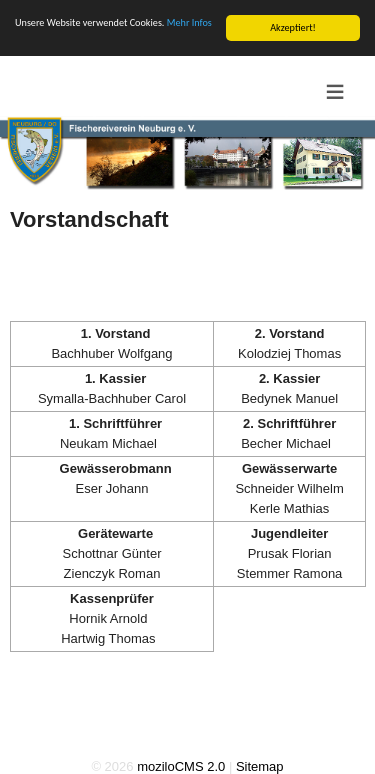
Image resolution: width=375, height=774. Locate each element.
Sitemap (260, 765)
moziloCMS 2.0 (181, 765)
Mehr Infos (189, 21)
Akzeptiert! (293, 26)
